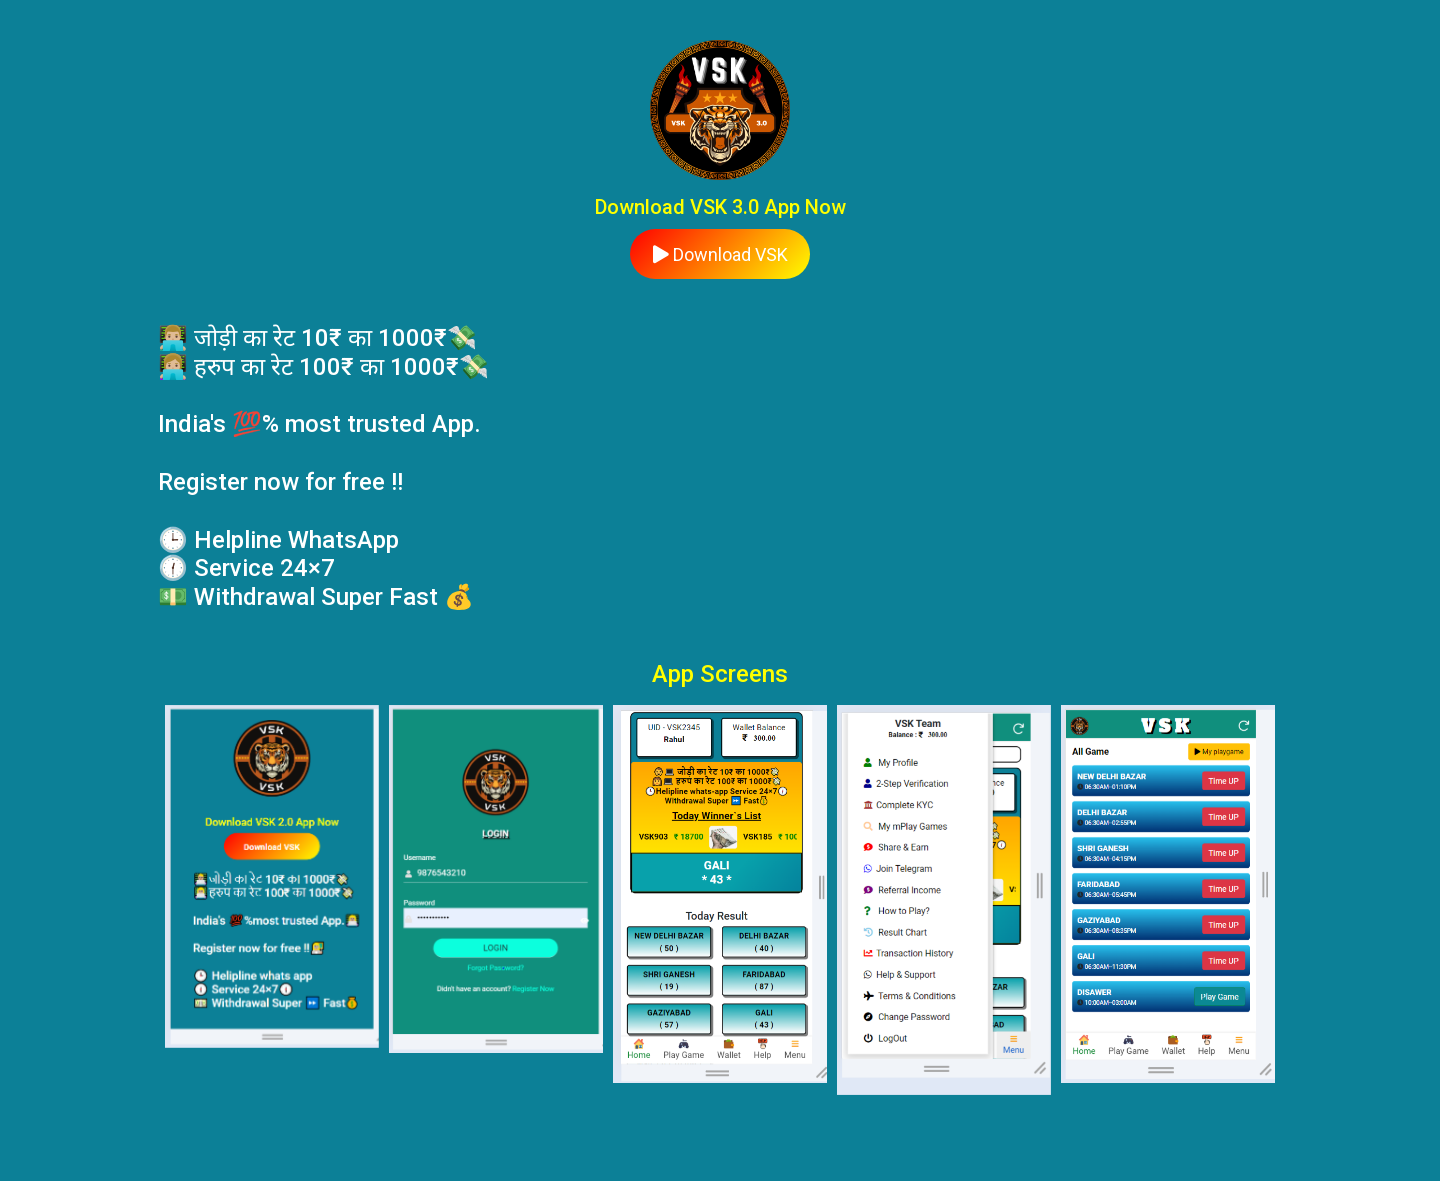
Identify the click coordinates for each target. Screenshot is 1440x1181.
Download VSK (720, 254)
